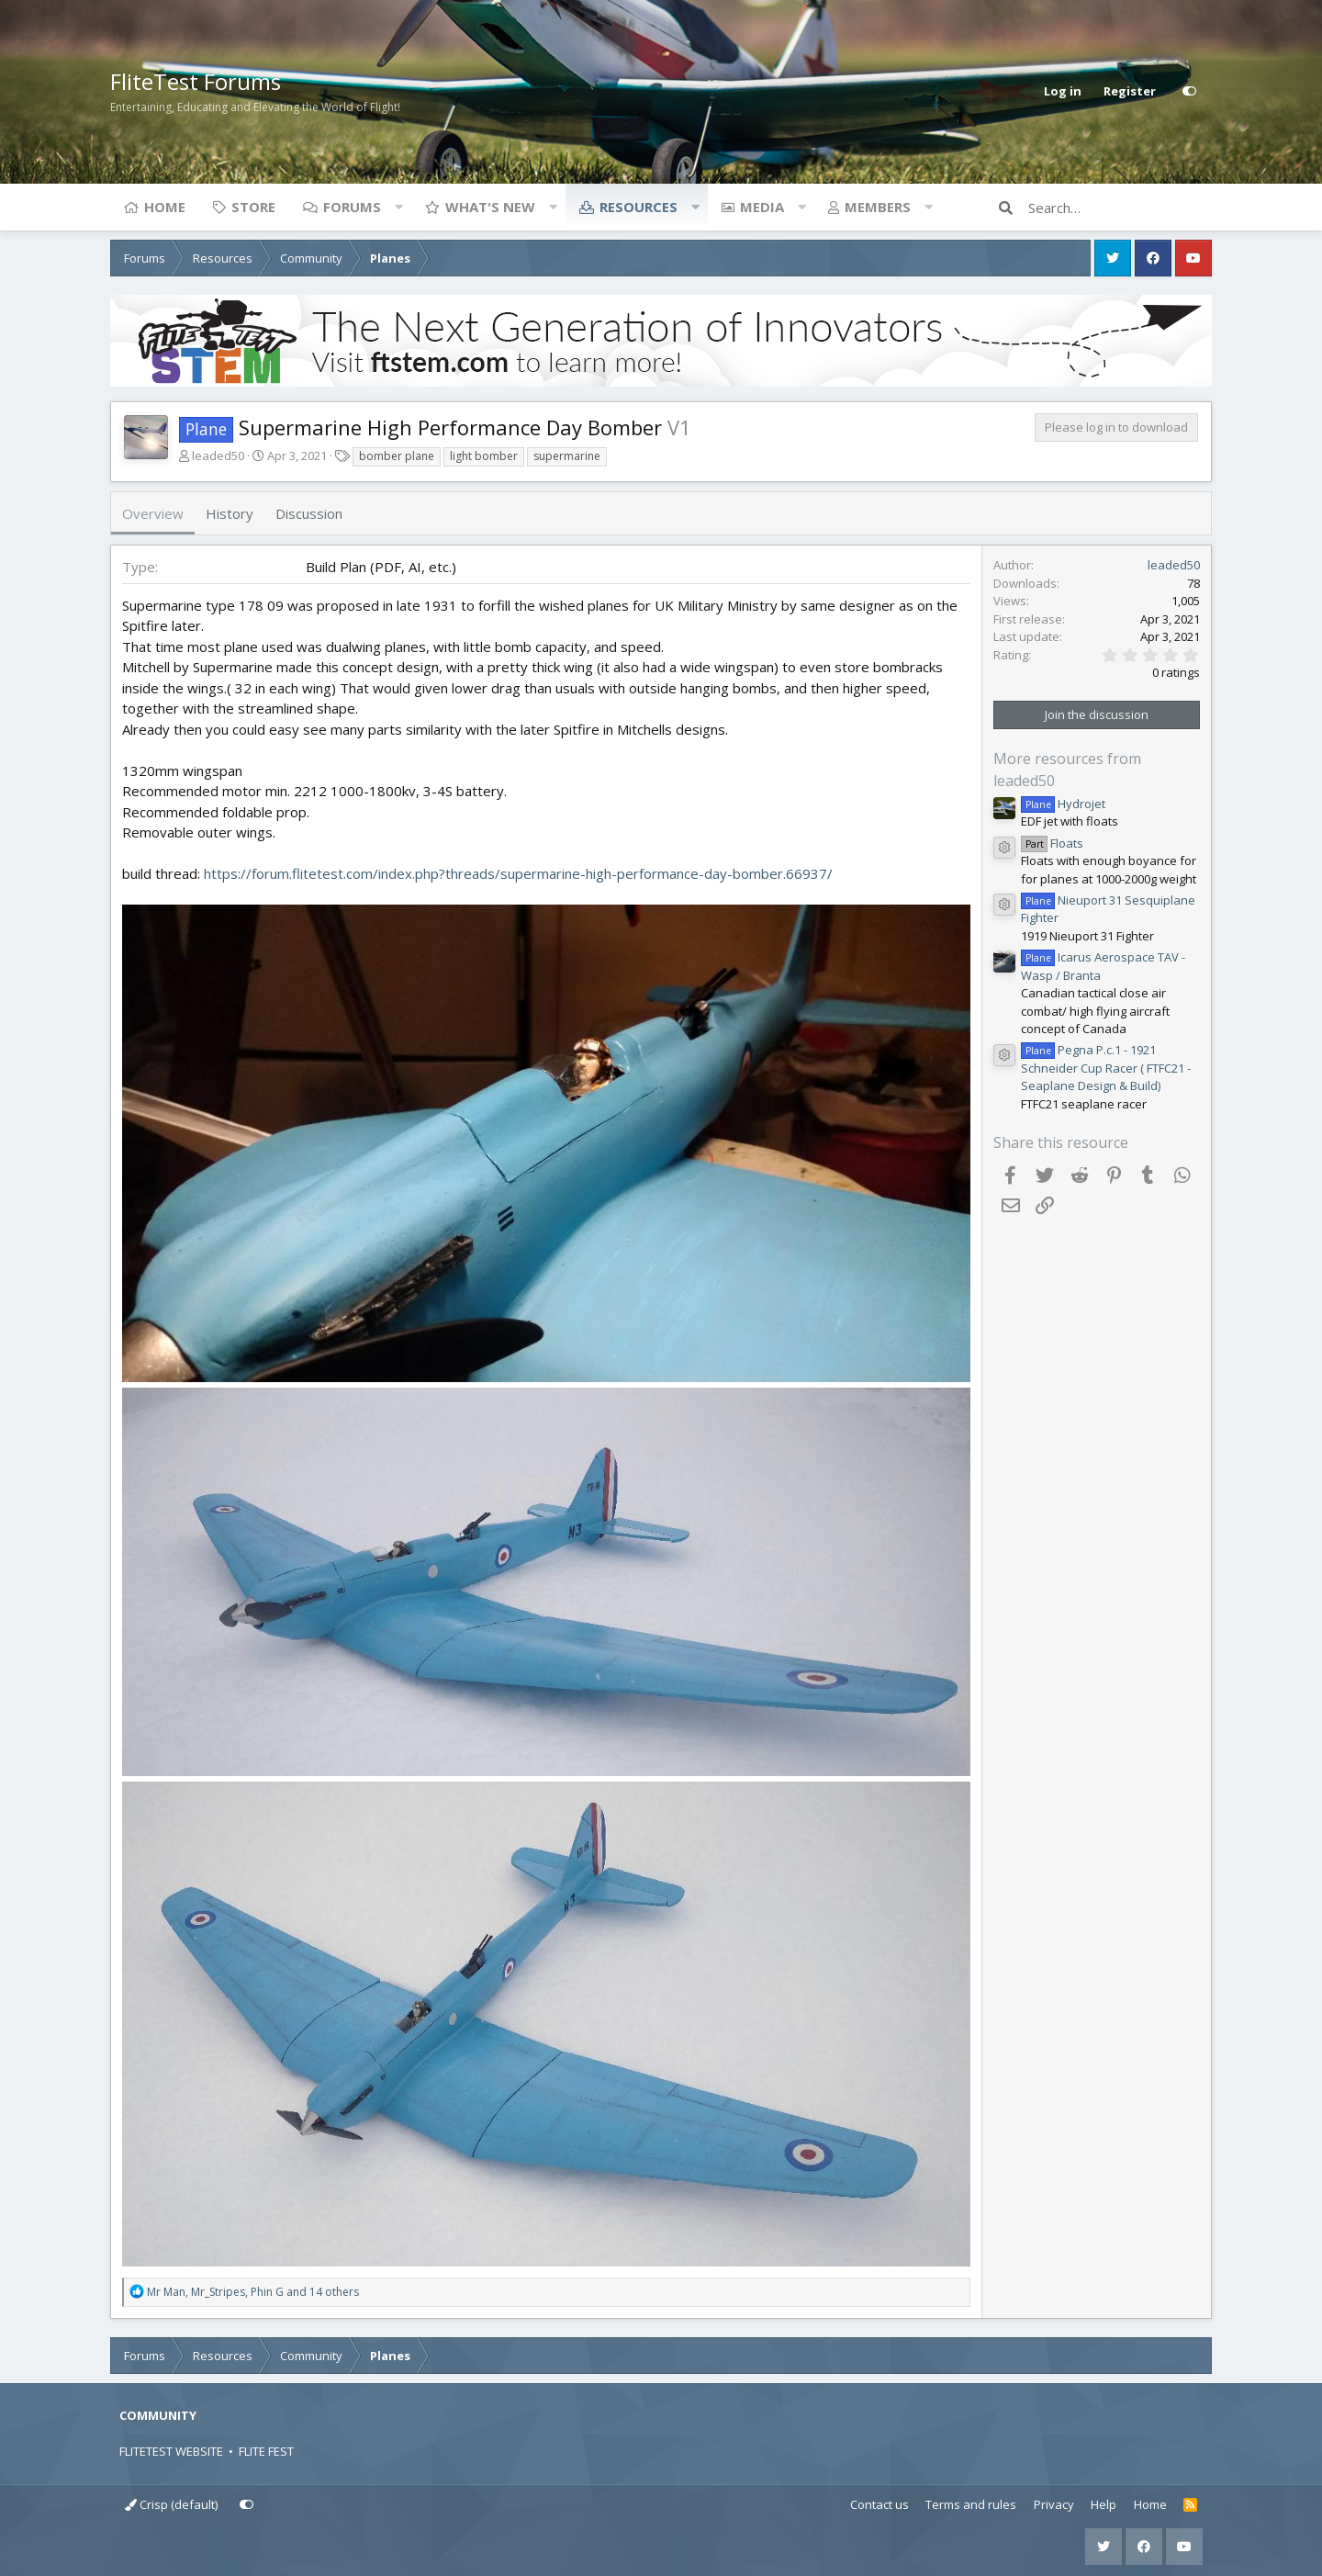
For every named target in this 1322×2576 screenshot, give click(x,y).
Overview (153, 513)
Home (164, 206)
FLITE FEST (266, 2451)
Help (1103, 2504)
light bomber (484, 456)
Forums (352, 206)
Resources (638, 206)
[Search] (1120, 208)
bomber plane (396, 456)
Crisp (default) (171, 2504)
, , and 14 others (253, 2292)
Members (878, 206)
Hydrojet (1063, 803)
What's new (490, 206)
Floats (1052, 843)
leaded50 (218, 455)
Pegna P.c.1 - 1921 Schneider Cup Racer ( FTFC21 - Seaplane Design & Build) (1106, 1067)
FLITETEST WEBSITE (171, 2451)
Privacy (1054, 2504)
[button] (398, 207)
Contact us (879, 2504)
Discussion (308, 513)
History (229, 513)
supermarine (566, 456)
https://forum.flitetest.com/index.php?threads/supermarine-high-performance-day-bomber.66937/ (518, 873)
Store (253, 206)
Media (762, 206)
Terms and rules (970, 2504)
